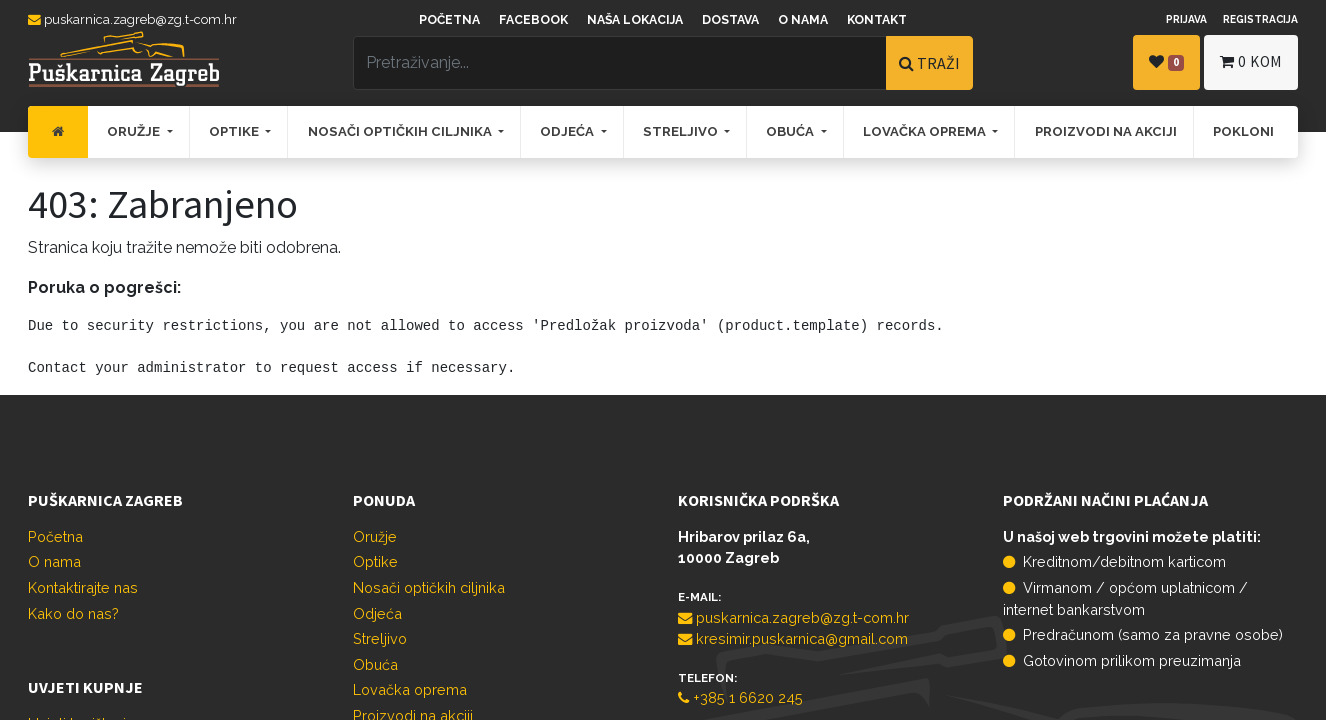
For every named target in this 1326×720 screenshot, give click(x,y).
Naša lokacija (635, 20)
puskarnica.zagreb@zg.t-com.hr (132, 19)
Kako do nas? (73, 613)
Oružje (375, 536)
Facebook (533, 20)
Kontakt (877, 20)
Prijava (1186, 19)
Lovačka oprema (410, 689)
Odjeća (377, 613)
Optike (375, 561)
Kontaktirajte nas (83, 587)
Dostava (730, 20)
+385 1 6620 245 (740, 697)
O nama (803, 20)
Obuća (375, 664)
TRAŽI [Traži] (929, 63)
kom (1251, 61)
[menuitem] (58, 132)
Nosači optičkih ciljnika (429, 587)
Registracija (1260, 19)
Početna (449, 20)
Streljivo (380, 638)
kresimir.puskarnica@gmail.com (793, 638)
